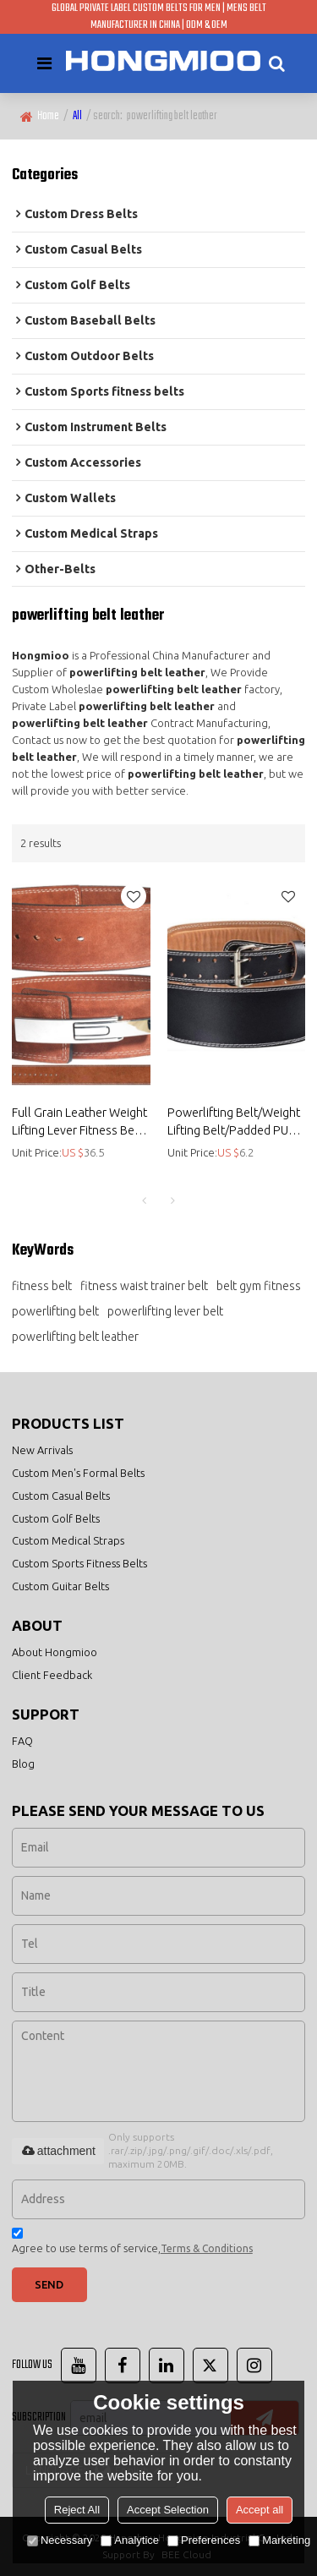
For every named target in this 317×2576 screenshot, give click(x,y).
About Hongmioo (54, 1652)
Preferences (203, 2540)
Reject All (77, 2509)
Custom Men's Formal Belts (78, 1473)
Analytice (130, 2540)
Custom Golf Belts (56, 1518)
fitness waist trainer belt (144, 1286)
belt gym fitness (258, 1286)
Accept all (259, 2509)
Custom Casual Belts (61, 1495)
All (77, 116)
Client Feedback (52, 1675)
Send (49, 2284)
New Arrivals (42, 1450)
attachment (58, 2151)
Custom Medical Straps (68, 1540)
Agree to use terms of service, (132, 2243)
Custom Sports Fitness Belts (79, 1563)
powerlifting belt (55, 1311)
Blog (23, 1763)
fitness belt (42, 1286)
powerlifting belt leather (75, 1336)
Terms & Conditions (207, 2248)
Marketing (279, 2540)
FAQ (22, 1741)
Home (48, 116)
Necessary (59, 2540)
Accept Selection (168, 2509)
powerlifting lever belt (165, 1311)
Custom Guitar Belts (60, 1586)
